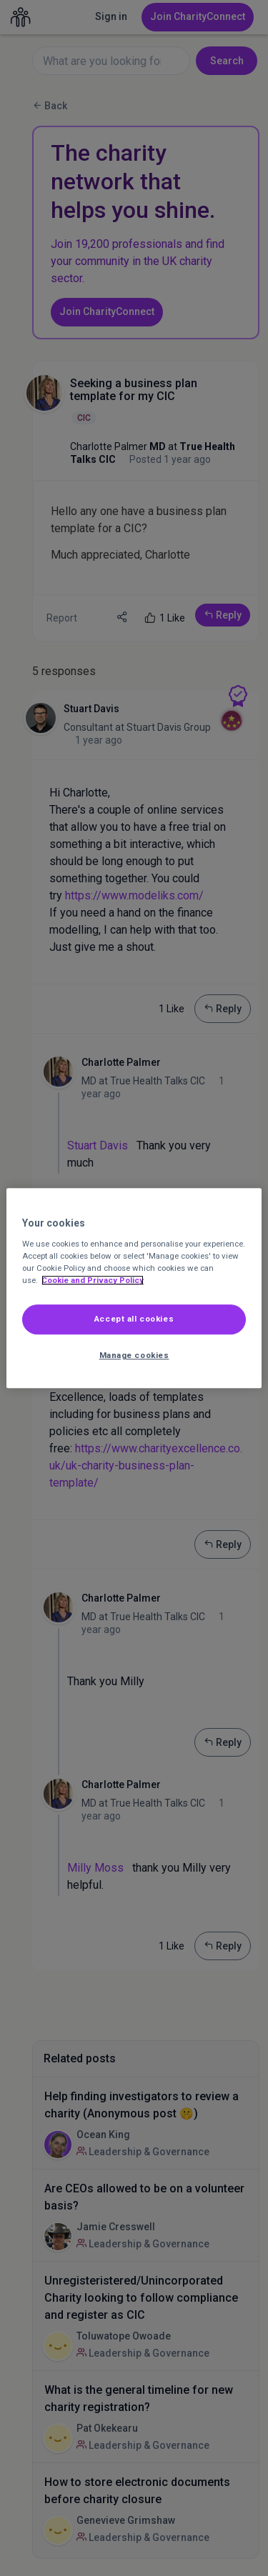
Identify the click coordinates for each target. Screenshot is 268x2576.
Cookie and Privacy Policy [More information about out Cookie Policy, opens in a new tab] (92, 1280)
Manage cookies (134, 1355)
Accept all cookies (134, 1319)
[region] (133, 1288)
